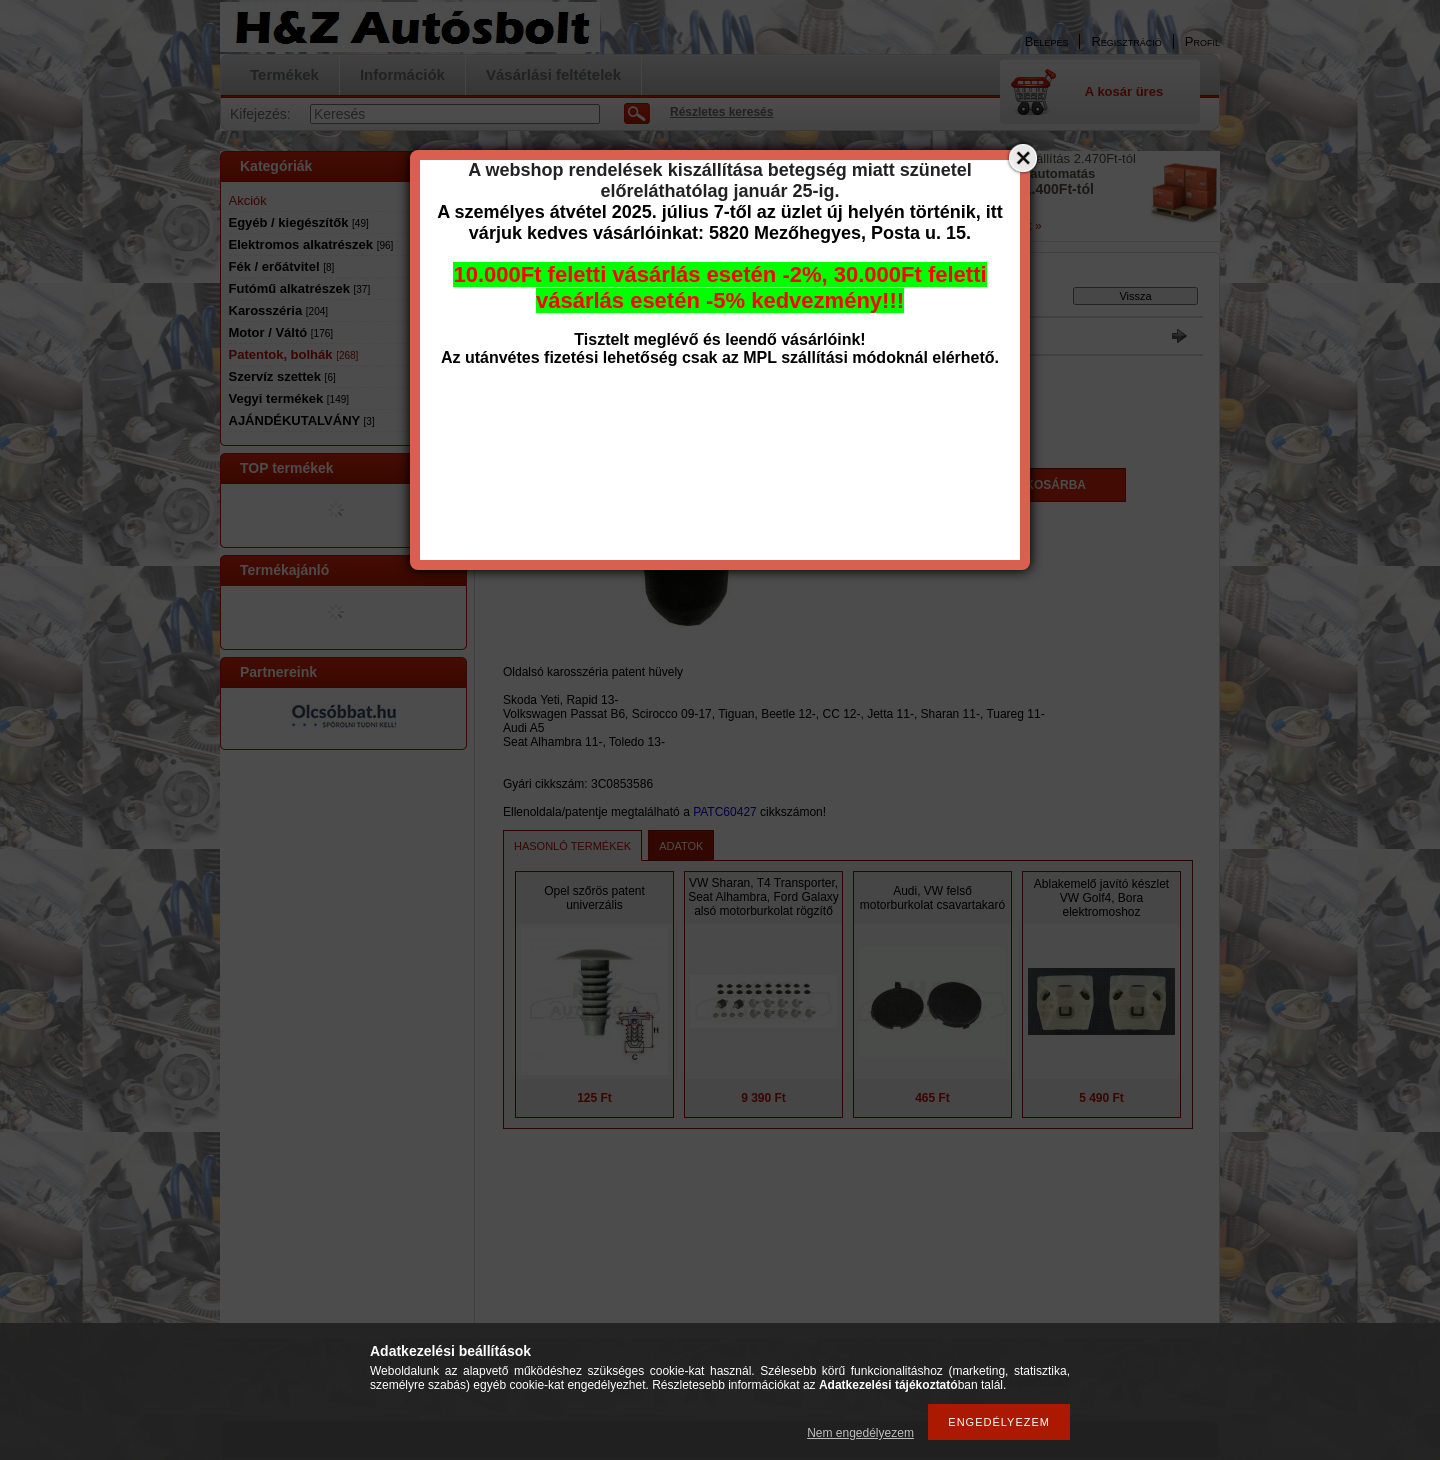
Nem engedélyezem (860, 1433)
